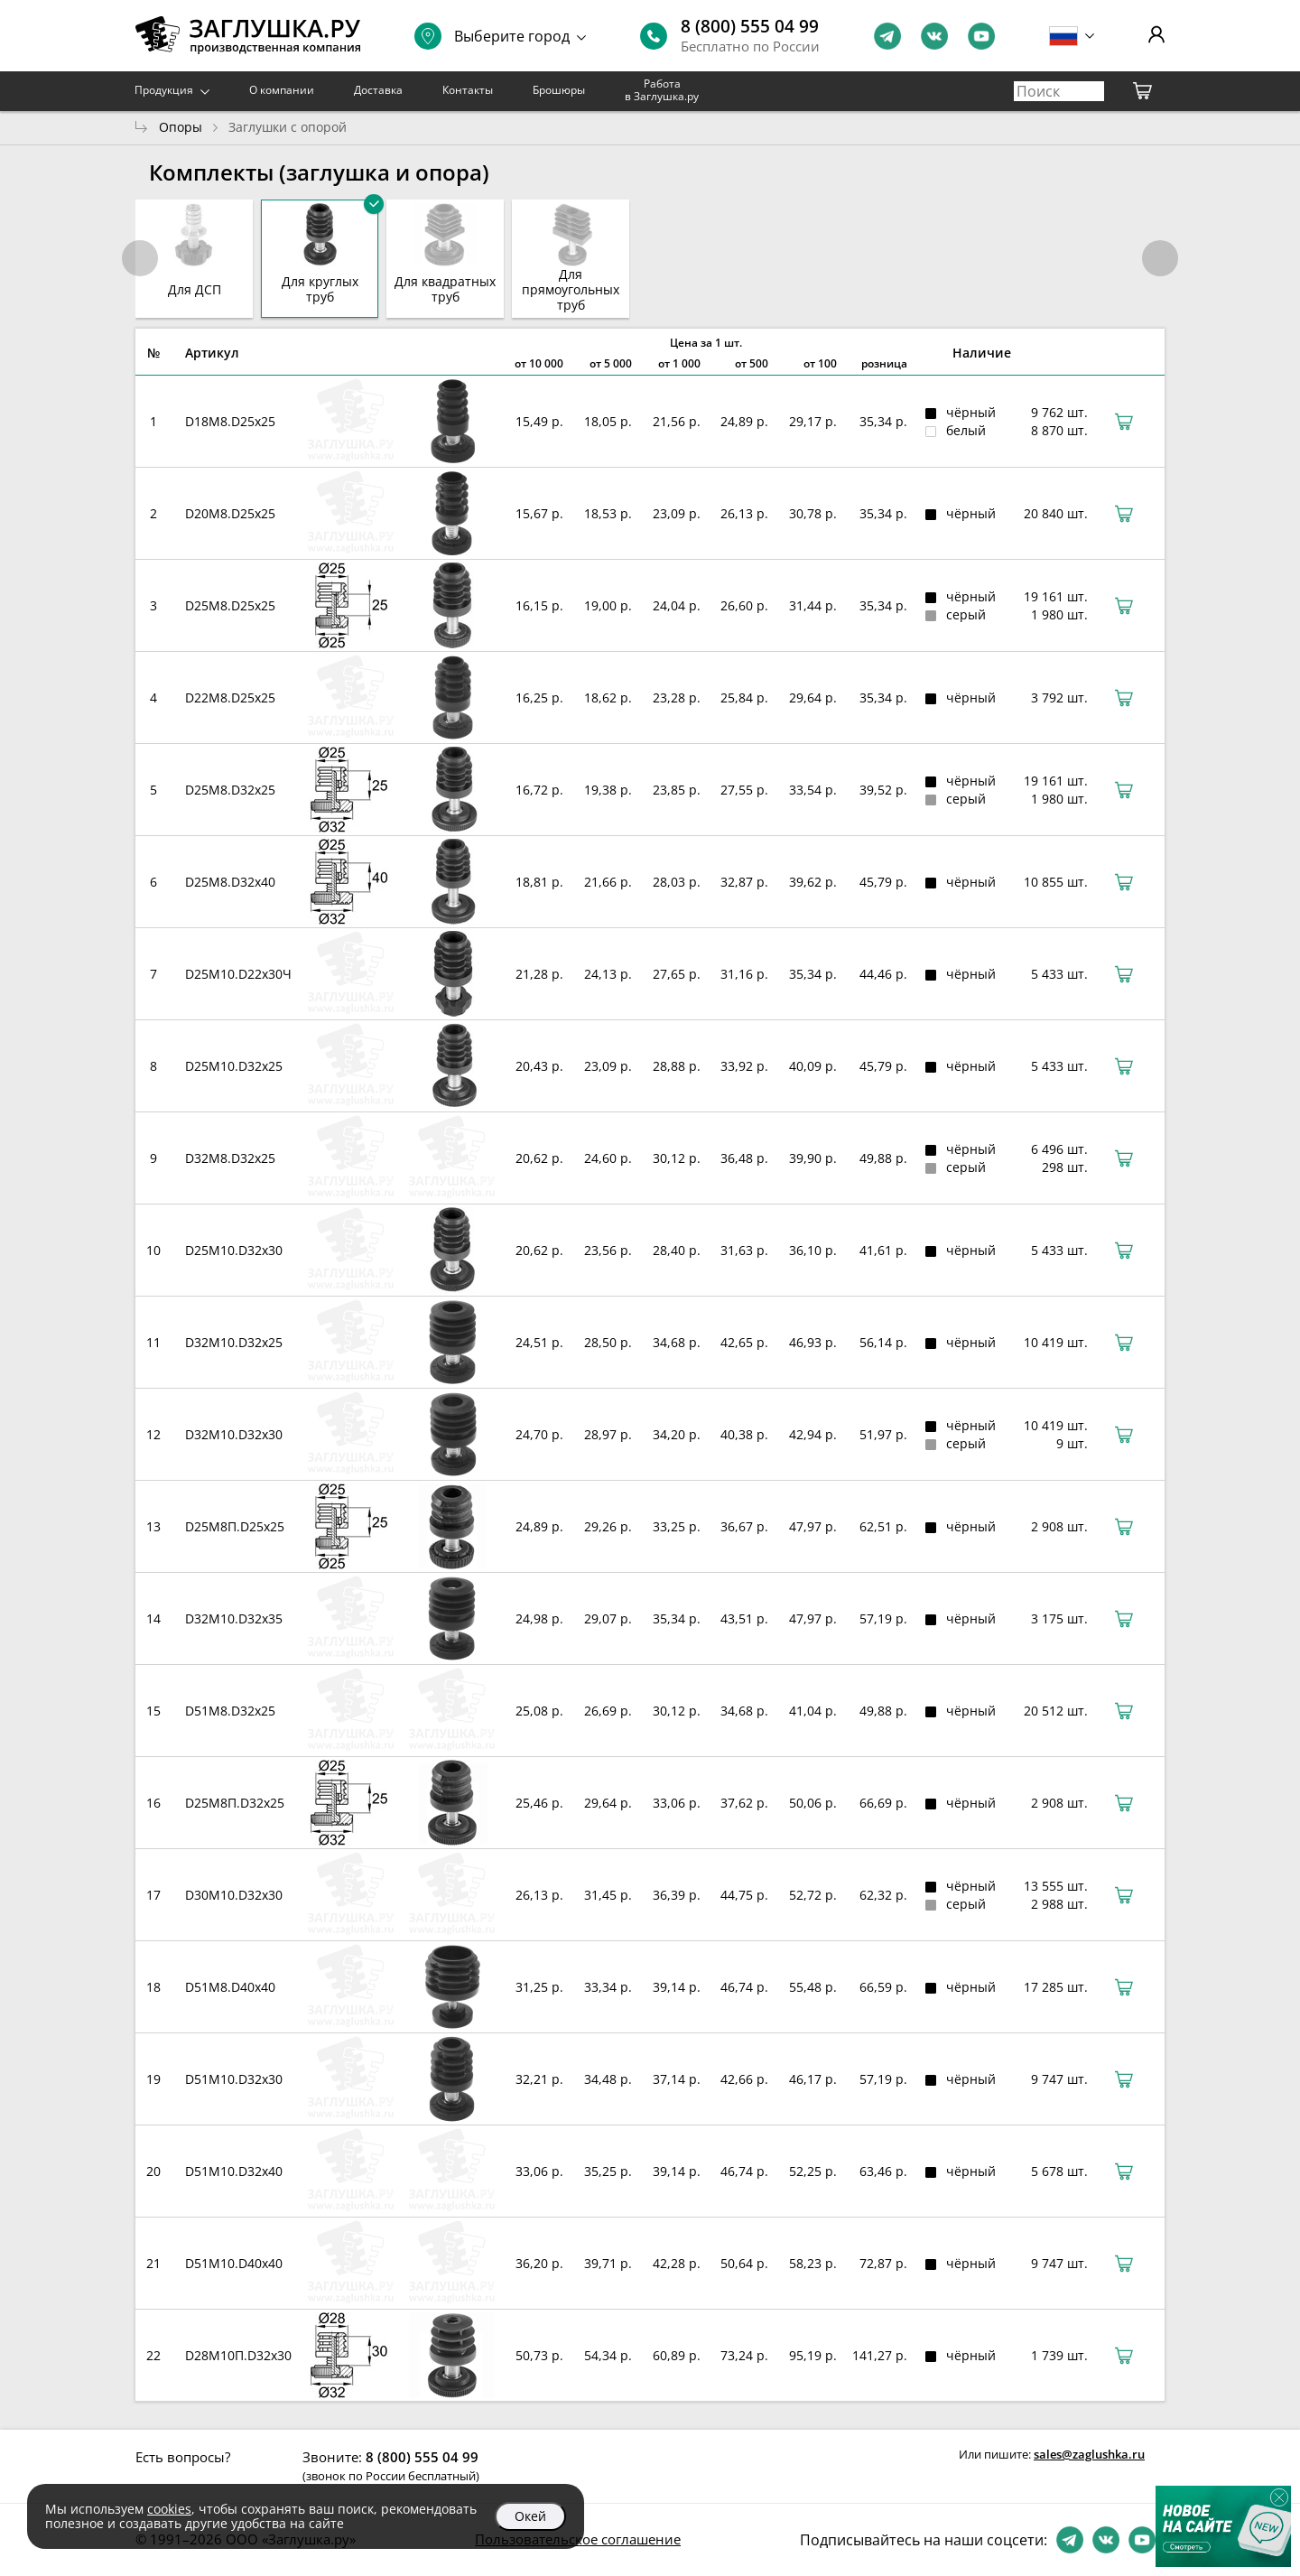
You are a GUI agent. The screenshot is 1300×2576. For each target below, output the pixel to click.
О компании (281, 90)
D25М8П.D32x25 (234, 1802)
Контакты (467, 90)
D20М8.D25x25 (230, 513)
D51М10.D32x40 (234, 2171)
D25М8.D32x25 (230, 789)
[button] (1160, 258)
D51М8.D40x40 (230, 1986)
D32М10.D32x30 (234, 1434)
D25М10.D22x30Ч (238, 973)
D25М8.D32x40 (230, 881)
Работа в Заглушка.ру (662, 90)
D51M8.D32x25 (230, 1710)
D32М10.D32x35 (234, 1618)
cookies (169, 2508)
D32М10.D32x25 (234, 1342)
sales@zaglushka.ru (1089, 2454)
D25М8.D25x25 (230, 605)
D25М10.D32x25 (234, 1065)
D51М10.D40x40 (234, 2263)
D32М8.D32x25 (230, 1158)
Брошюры (559, 90)
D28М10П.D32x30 (238, 2355)
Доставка (378, 90)
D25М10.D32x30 (234, 1250)
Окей (530, 2516)
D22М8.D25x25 (230, 697)
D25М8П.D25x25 (234, 1526)
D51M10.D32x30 (234, 2079)
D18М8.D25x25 (230, 421)
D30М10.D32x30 (234, 1894)
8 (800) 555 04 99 (750, 26)
